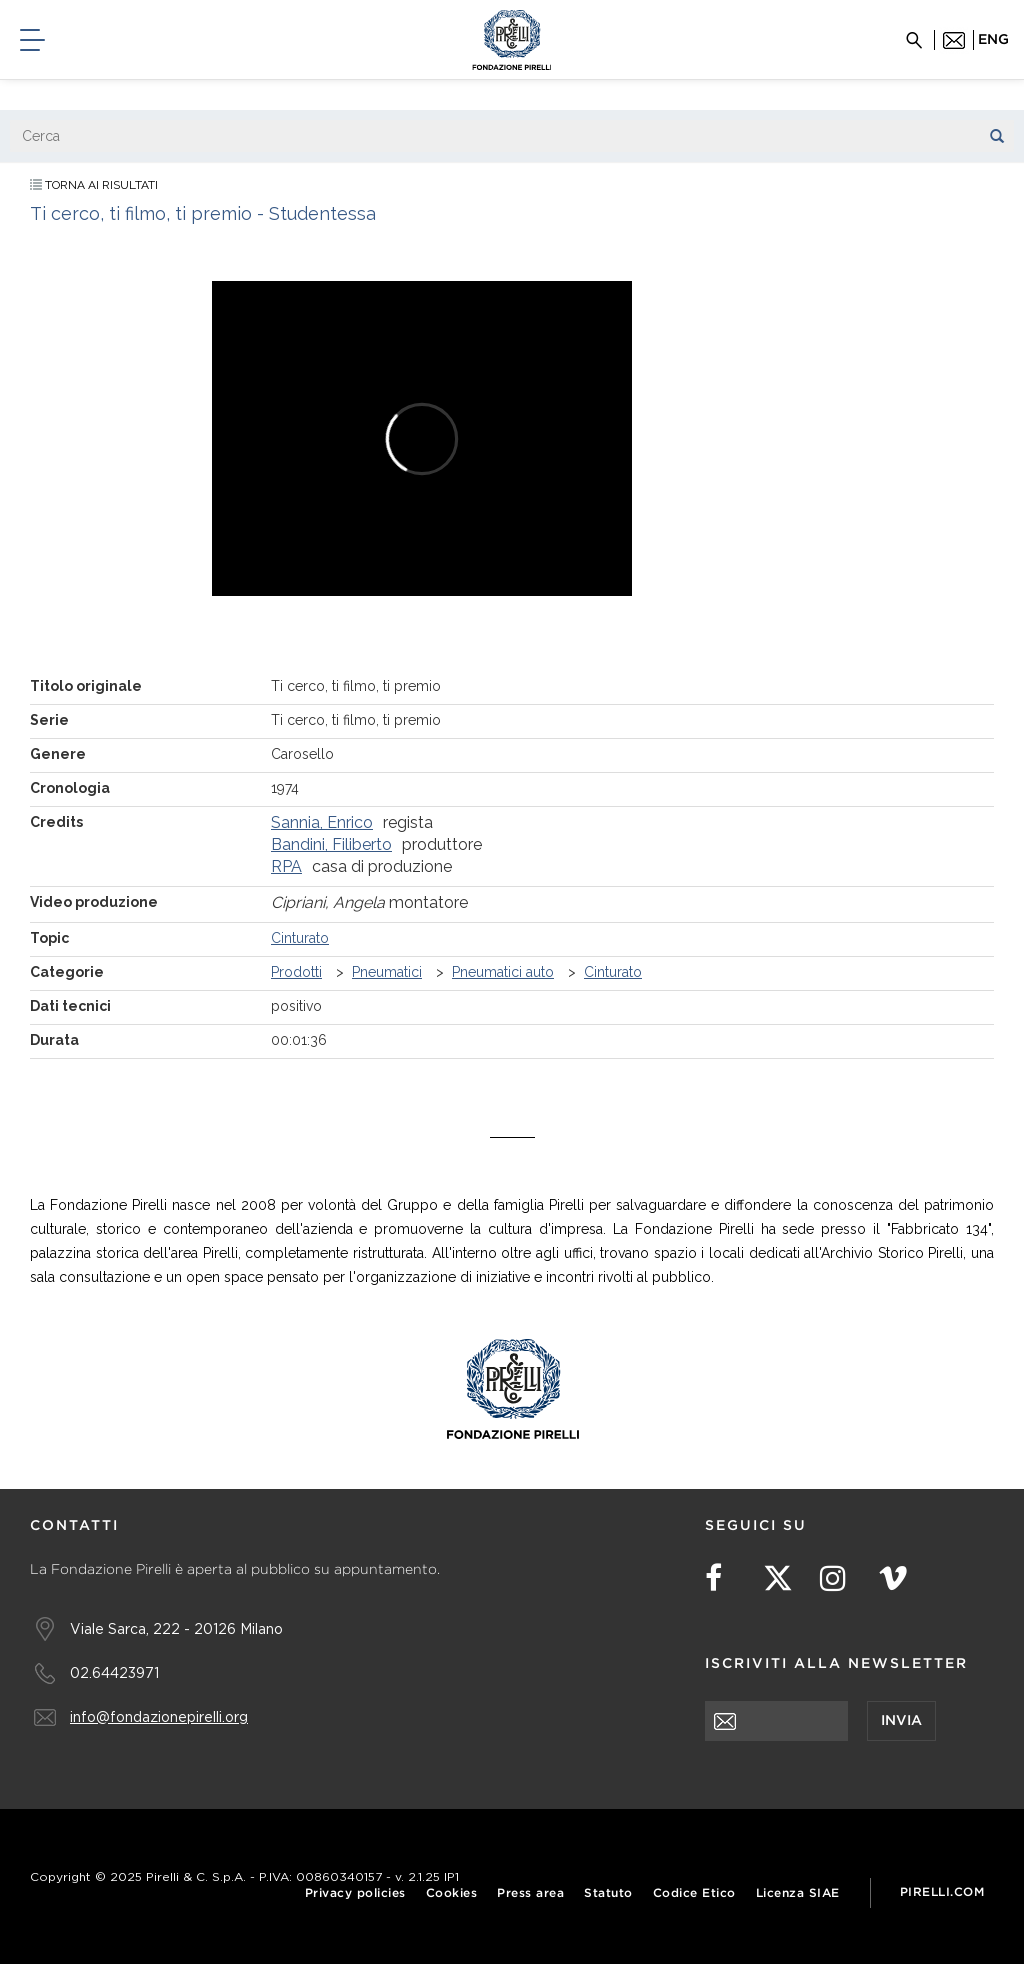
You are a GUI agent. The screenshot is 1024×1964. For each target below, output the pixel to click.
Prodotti (296, 972)
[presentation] (857, 1780)
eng (993, 40)
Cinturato (300, 938)
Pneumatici (387, 972)
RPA (286, 866)
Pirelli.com (942, 1892)
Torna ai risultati (94, 185)
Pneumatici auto (503, 972)
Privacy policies (355, 1893)
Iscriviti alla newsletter (836, 1664)
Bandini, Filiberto (331, 844)
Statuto (608, 1893)
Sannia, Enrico (322, 822)
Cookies (452, 1893)
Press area (530, 1893)
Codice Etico (694, 1893)
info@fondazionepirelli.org (159, 1716)
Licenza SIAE (798, 1893)
